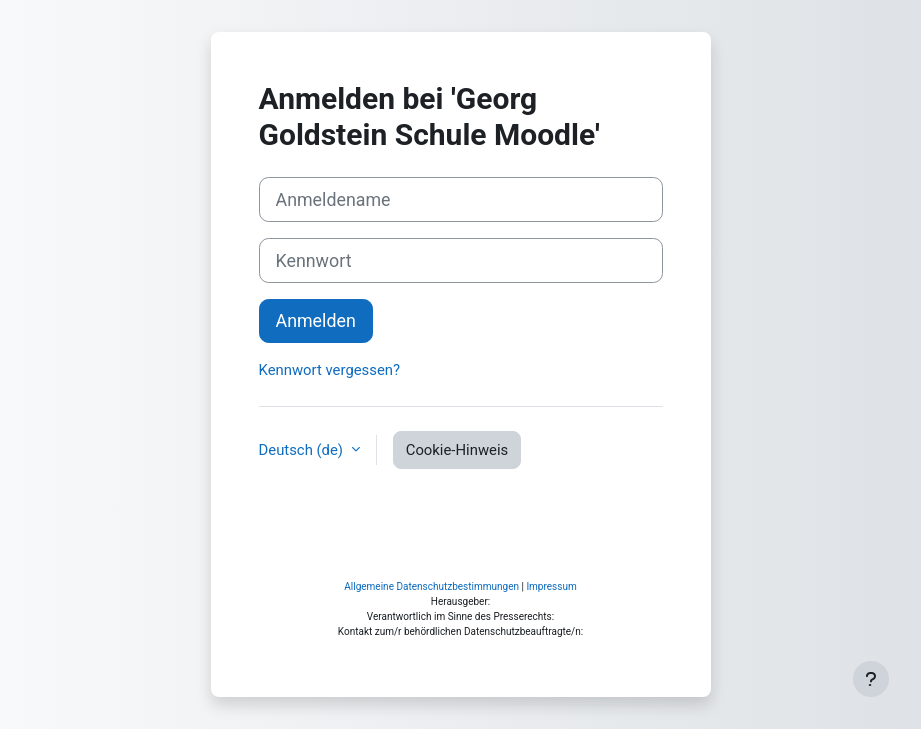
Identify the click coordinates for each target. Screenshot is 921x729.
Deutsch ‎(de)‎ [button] (303, 450)
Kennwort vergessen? (330, 370)
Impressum (551, 586)
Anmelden (316, 320)
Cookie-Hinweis (457, 450)
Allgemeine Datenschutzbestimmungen (431, 586)
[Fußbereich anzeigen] (871, 679)
